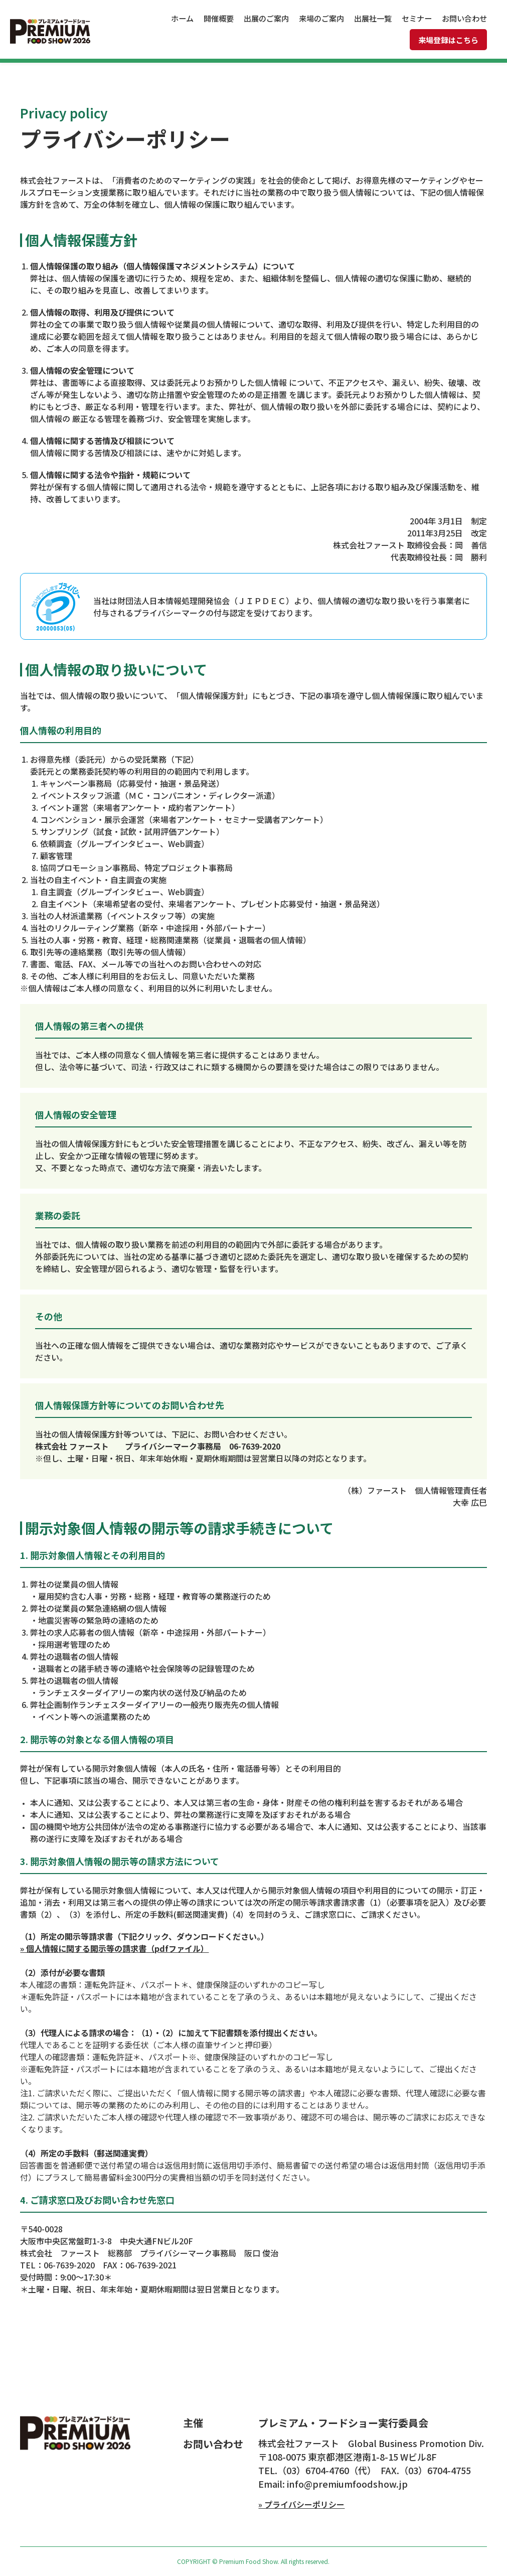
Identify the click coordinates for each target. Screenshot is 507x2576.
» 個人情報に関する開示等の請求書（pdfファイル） (114, 1948)
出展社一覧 (373, 18)
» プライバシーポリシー (301, 2504)
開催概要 (219, 18)
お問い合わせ (464, 18)
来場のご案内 (321, 18)
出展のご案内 (266, 18)
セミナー (417, 18)
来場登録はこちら (448, 39)
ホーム (182, 18)
